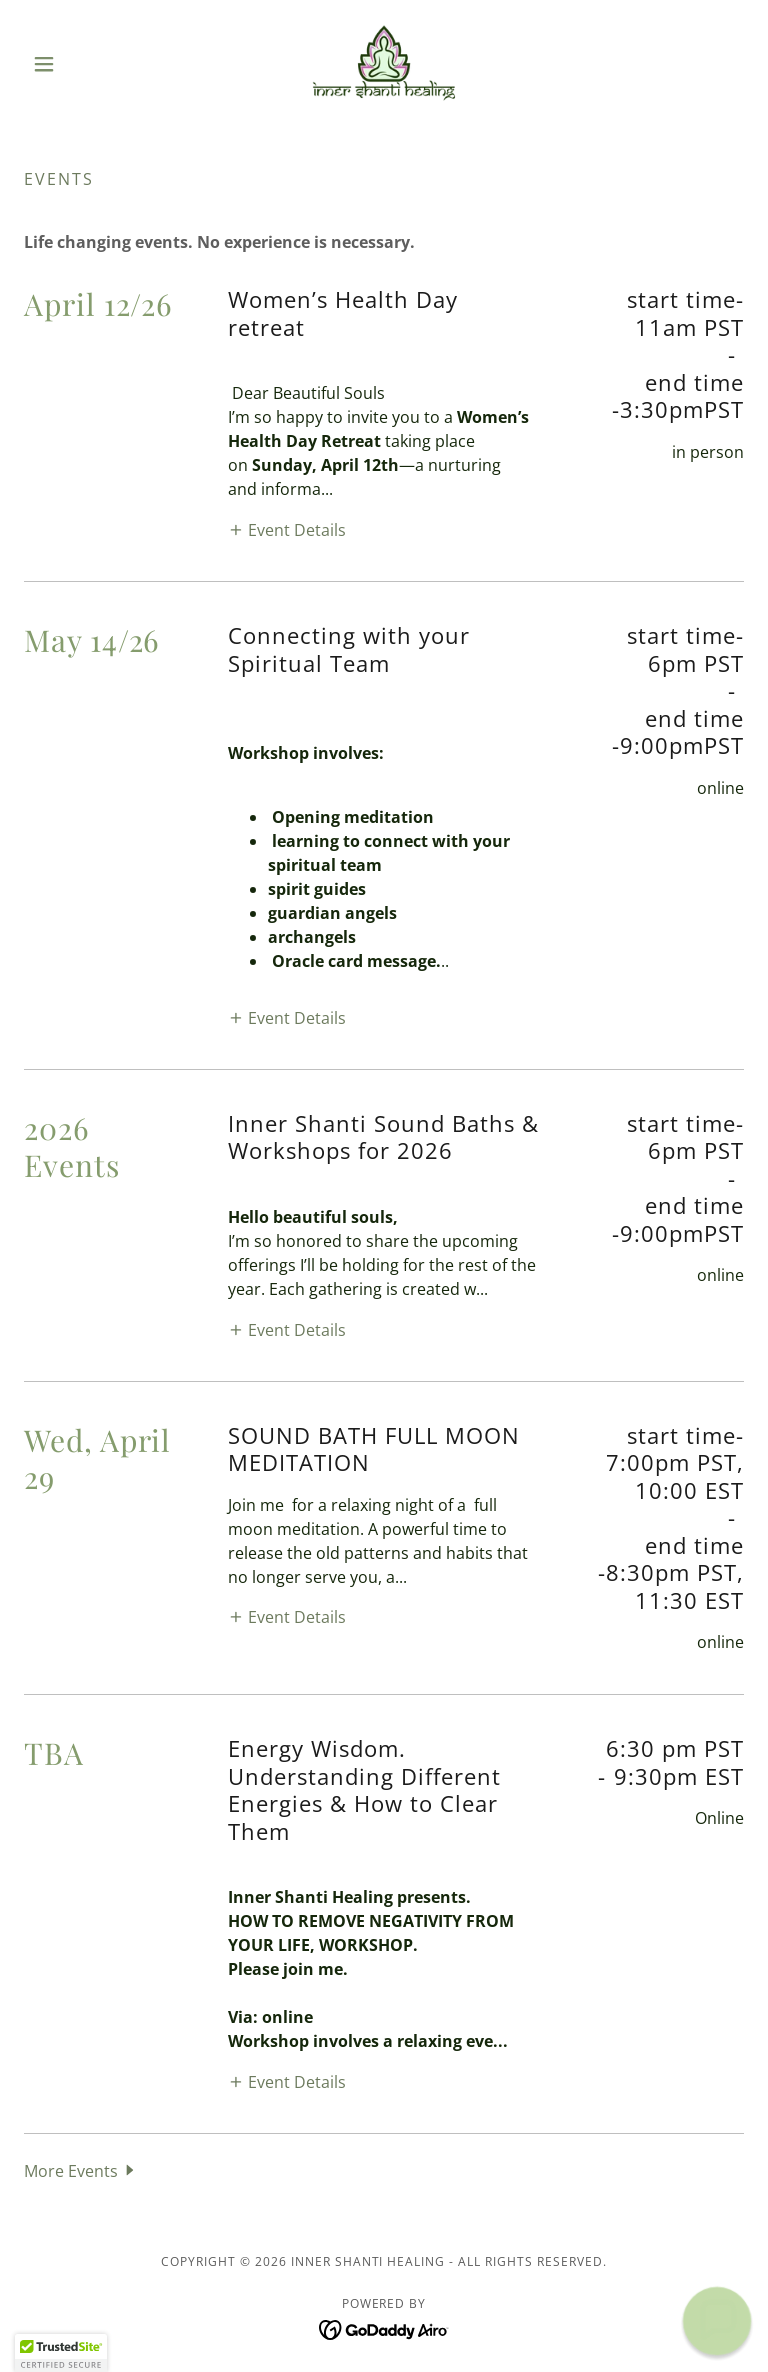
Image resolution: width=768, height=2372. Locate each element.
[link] (384, 64)
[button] (78, 64)
